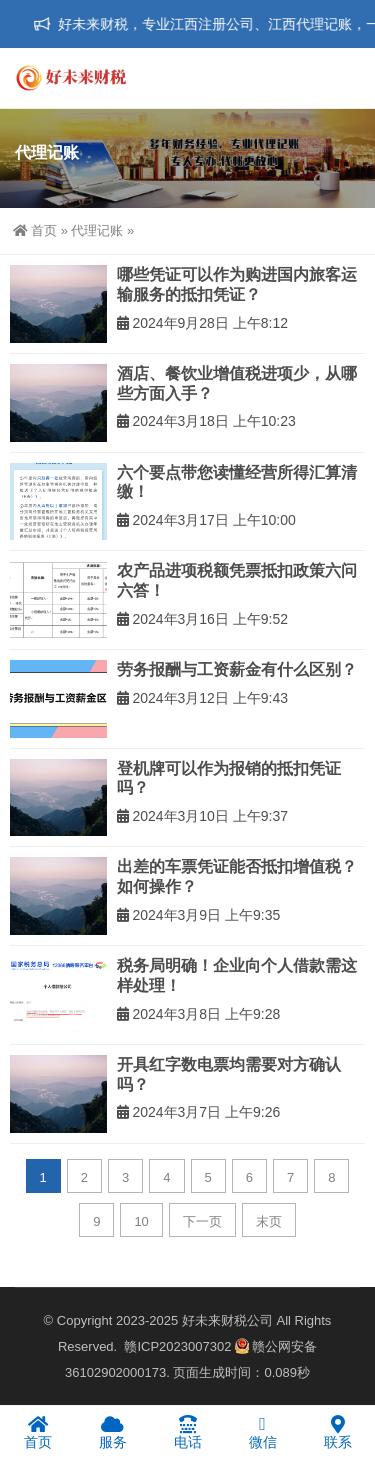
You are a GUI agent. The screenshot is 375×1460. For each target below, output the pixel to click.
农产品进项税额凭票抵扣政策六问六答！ (237, 580)
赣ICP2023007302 (177, 1346)
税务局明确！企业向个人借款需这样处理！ (237, 975)
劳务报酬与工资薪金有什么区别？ (237, 669)
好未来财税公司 (227, 1320)
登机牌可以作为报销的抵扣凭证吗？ (229, 778)
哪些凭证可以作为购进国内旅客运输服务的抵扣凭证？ (237, 284)
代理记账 (97, 230)
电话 (187, 1432)
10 (141, 1221)
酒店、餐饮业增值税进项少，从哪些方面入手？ (237, 383)
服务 (112, 1432)
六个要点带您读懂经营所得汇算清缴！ (237, 482)
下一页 (202, 1221)
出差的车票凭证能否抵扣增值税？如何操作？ (237, 876)
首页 (35, 230)
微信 (262, 1432)
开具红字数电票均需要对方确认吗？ (229, 1074)
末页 (269, 1221)
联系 (337, 1432)
